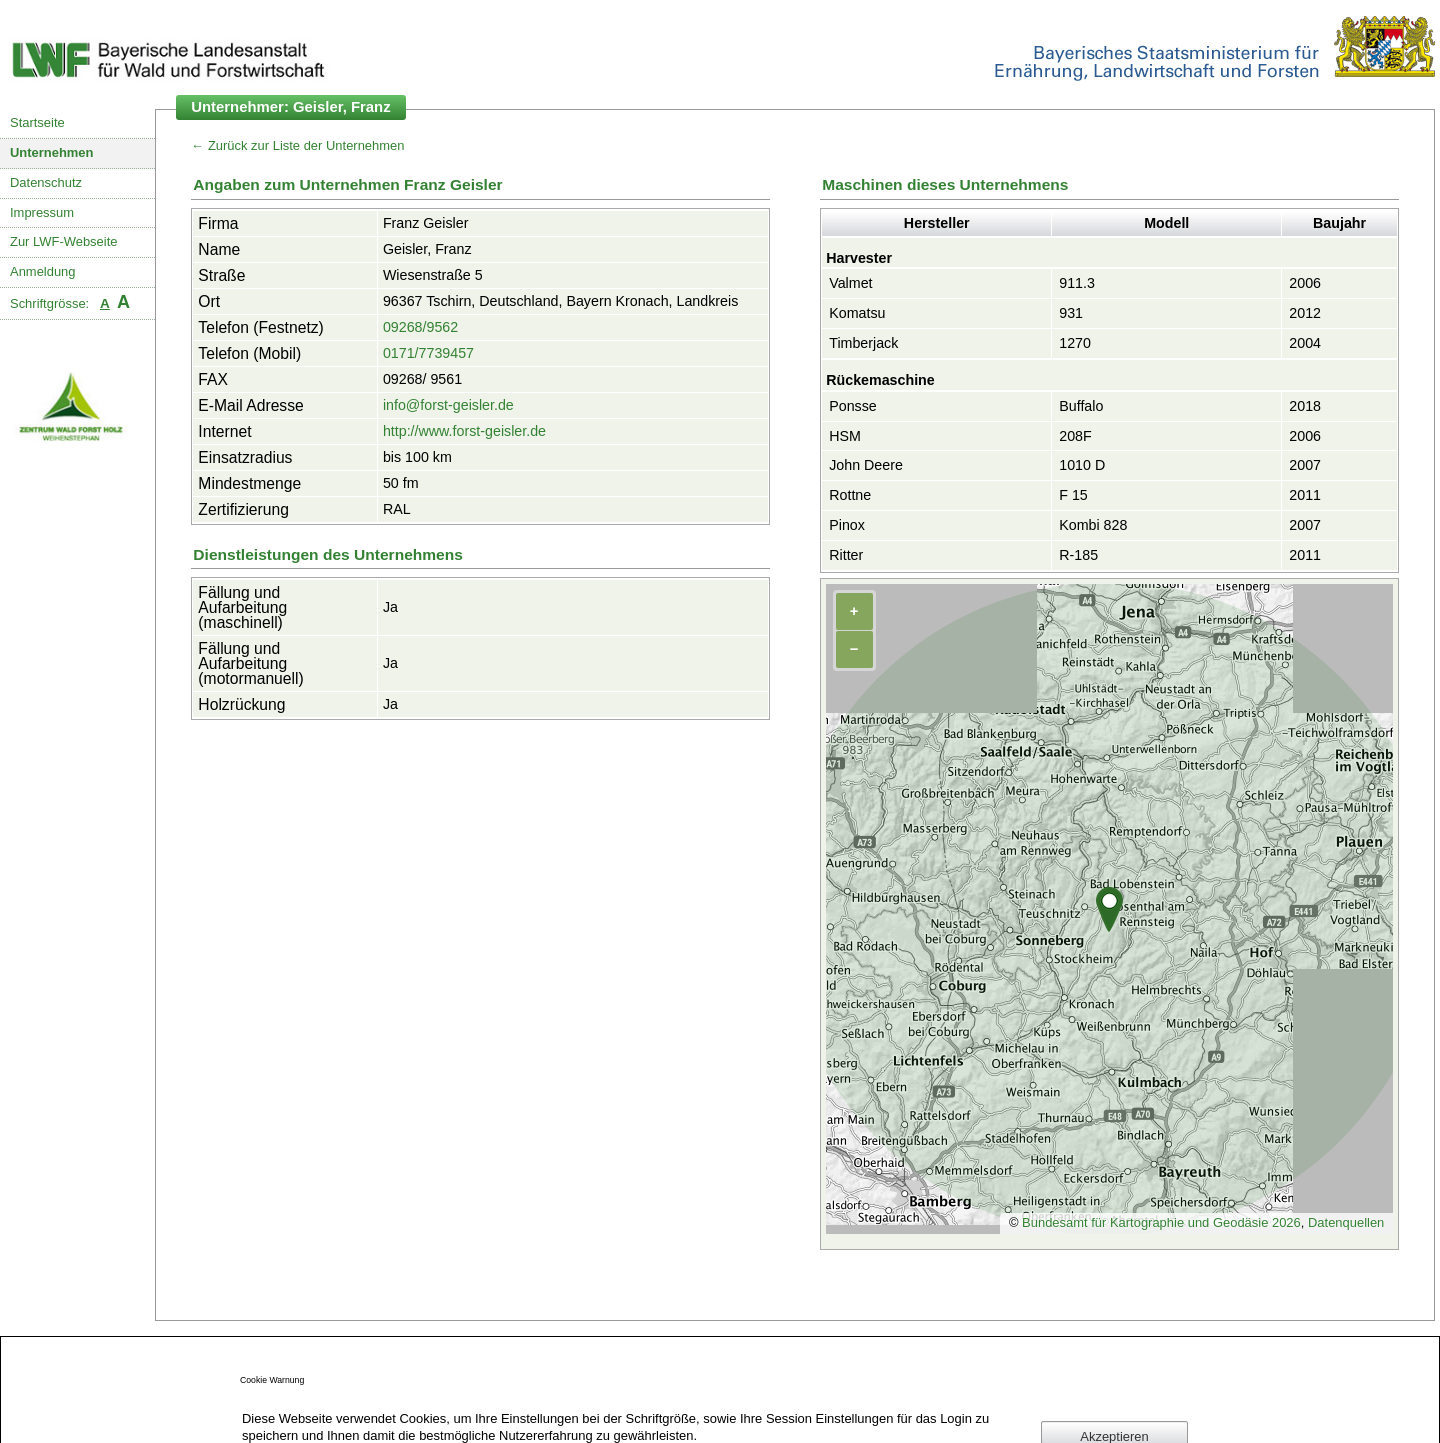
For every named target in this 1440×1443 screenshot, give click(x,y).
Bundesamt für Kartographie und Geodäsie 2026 (1161, 1222)
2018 (1305, 406)
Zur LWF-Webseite (63, 241)
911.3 (1077, 283)
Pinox (847, 525)
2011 (1305, 495)
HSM (845, 436)
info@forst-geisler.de (448, 405)
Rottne (850, 495)
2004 (1305, 343)
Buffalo (1081, 406)
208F (1075, 436)
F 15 (1073, 495)
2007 (1305, 465)
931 (1071, 313)
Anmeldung (43, 271)
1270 (1075, 343)
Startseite (37, 122)
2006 (1305, 283)
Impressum (42, 212)
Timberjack (863, 343)
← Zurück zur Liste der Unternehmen (297, 145)
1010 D (1082, 465)
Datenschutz (46, 182)
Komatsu (857, 313)
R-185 (1078, 555)
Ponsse (853, 406)
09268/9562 (420, 327)
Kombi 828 (1093, 525)
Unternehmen (52, 152)
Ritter (846, 555)
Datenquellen (1346, 1222)
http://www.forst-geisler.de (464, 431)
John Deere (866, 465)
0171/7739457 (428, 353)
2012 (1305, 313)
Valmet (850, 283)
